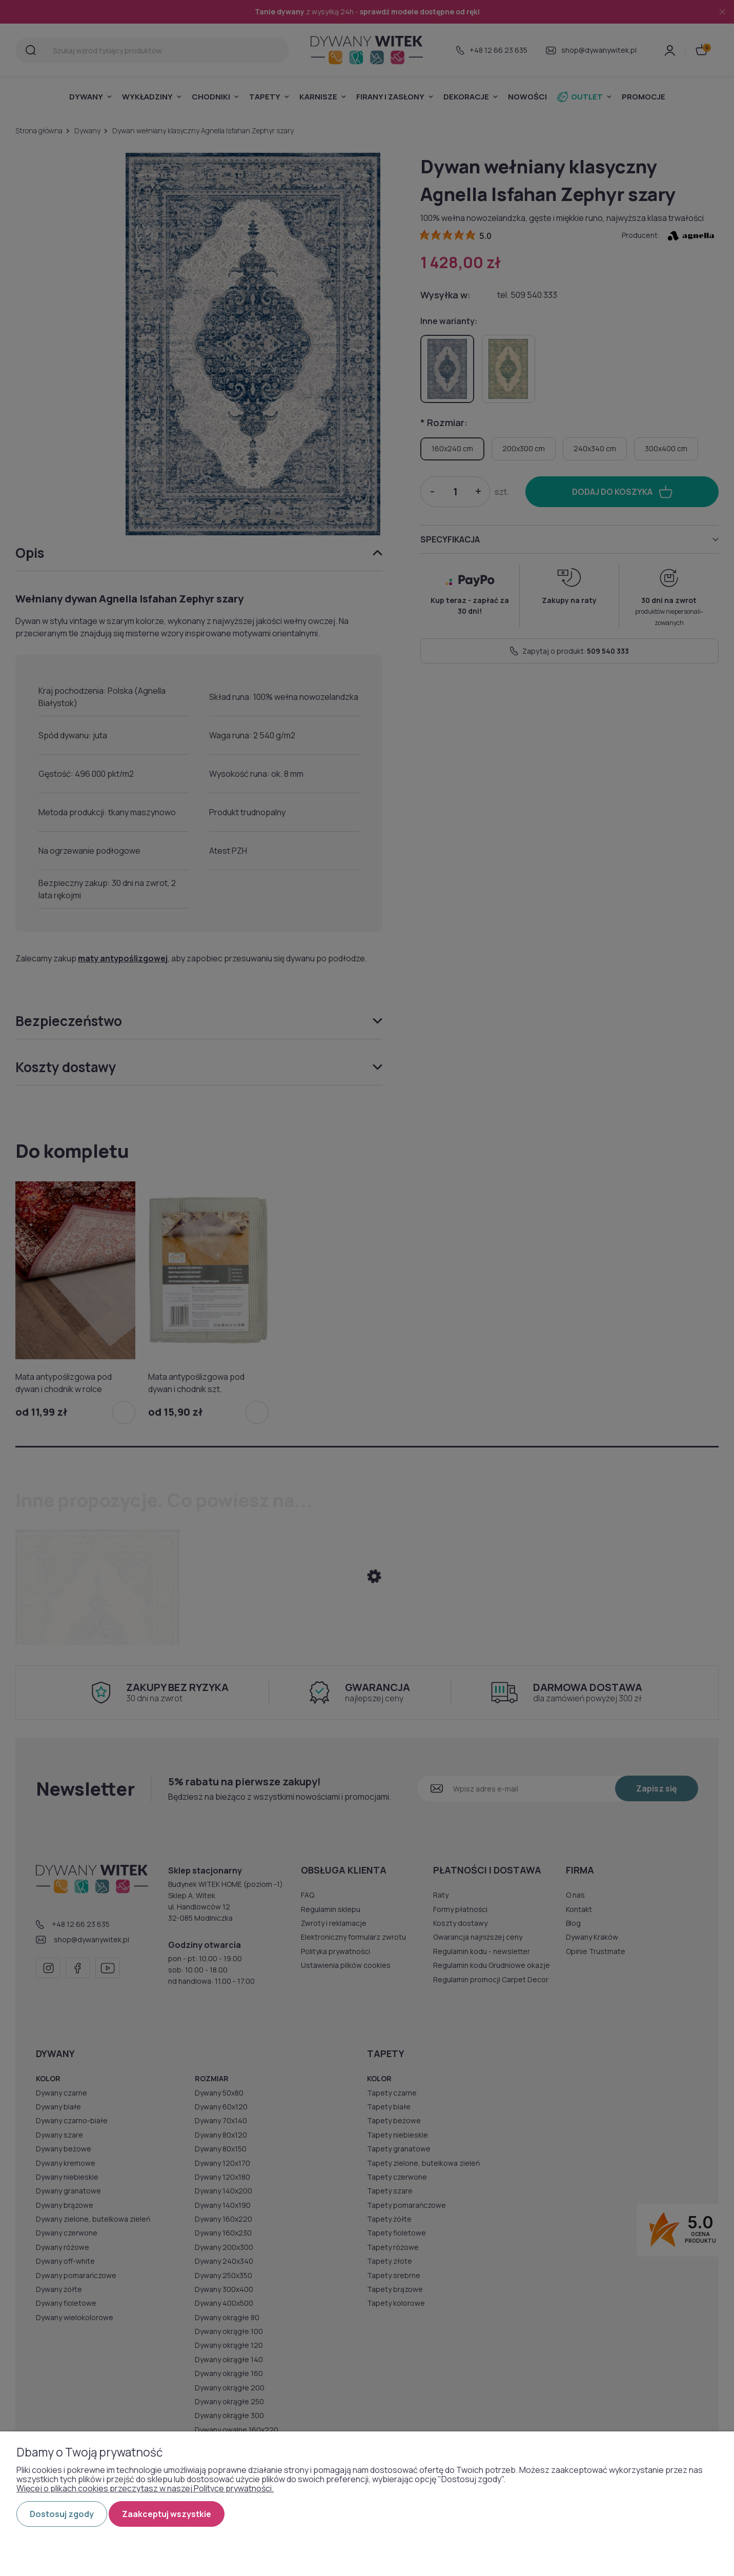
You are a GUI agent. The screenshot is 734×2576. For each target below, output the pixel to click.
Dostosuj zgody (62, 2514)
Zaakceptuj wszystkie (166, 2514)
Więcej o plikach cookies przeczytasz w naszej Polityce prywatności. (145, 2488)
